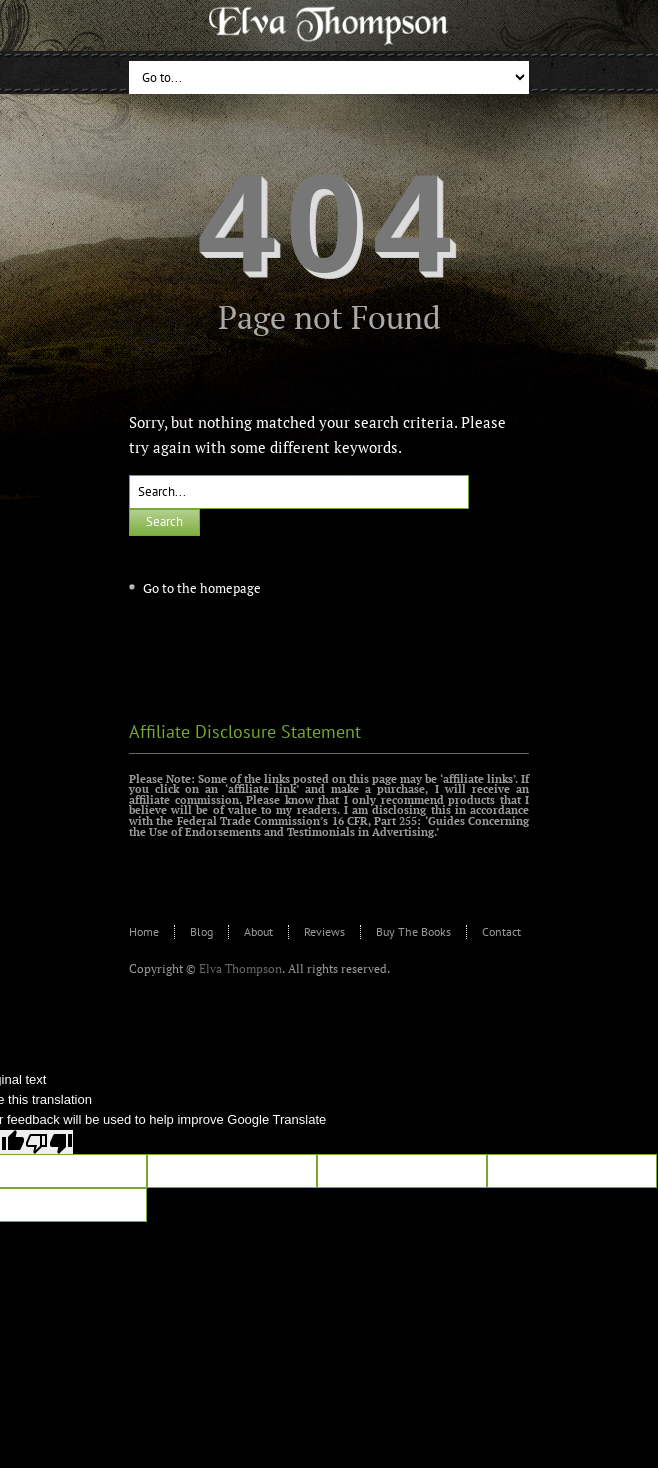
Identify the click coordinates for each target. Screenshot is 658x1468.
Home (144, 931)
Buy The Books (413, 931)
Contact (501, 931)
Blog (201, 931)
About (258, 931)
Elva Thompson (240, 968)
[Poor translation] (49, 1142)
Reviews (324, 931)
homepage (230, 588)
